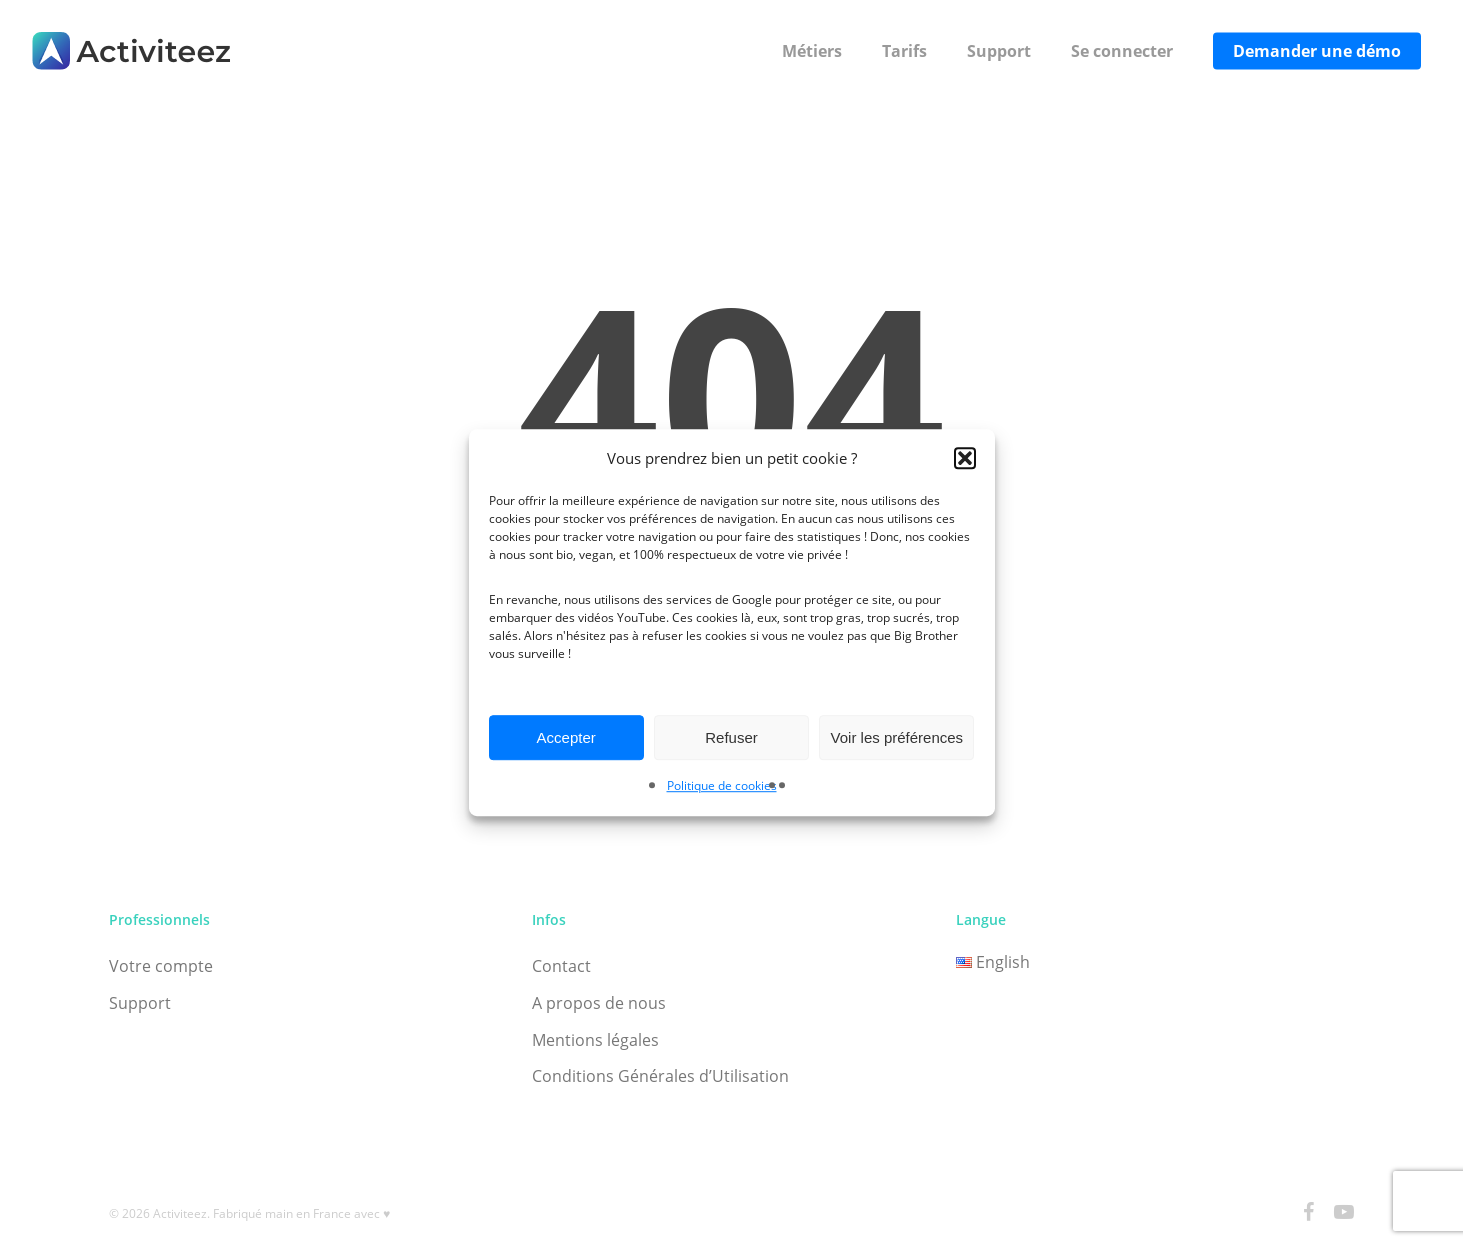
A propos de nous (599, 1003)
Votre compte (161, 966)
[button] (965, 458)
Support (140, 1003)
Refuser (731, 737)
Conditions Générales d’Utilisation (660, 1076)
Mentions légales (595, 1040)
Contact (561, 966)
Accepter (566, 737)
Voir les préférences (897, 737)
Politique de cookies (722, 786)
